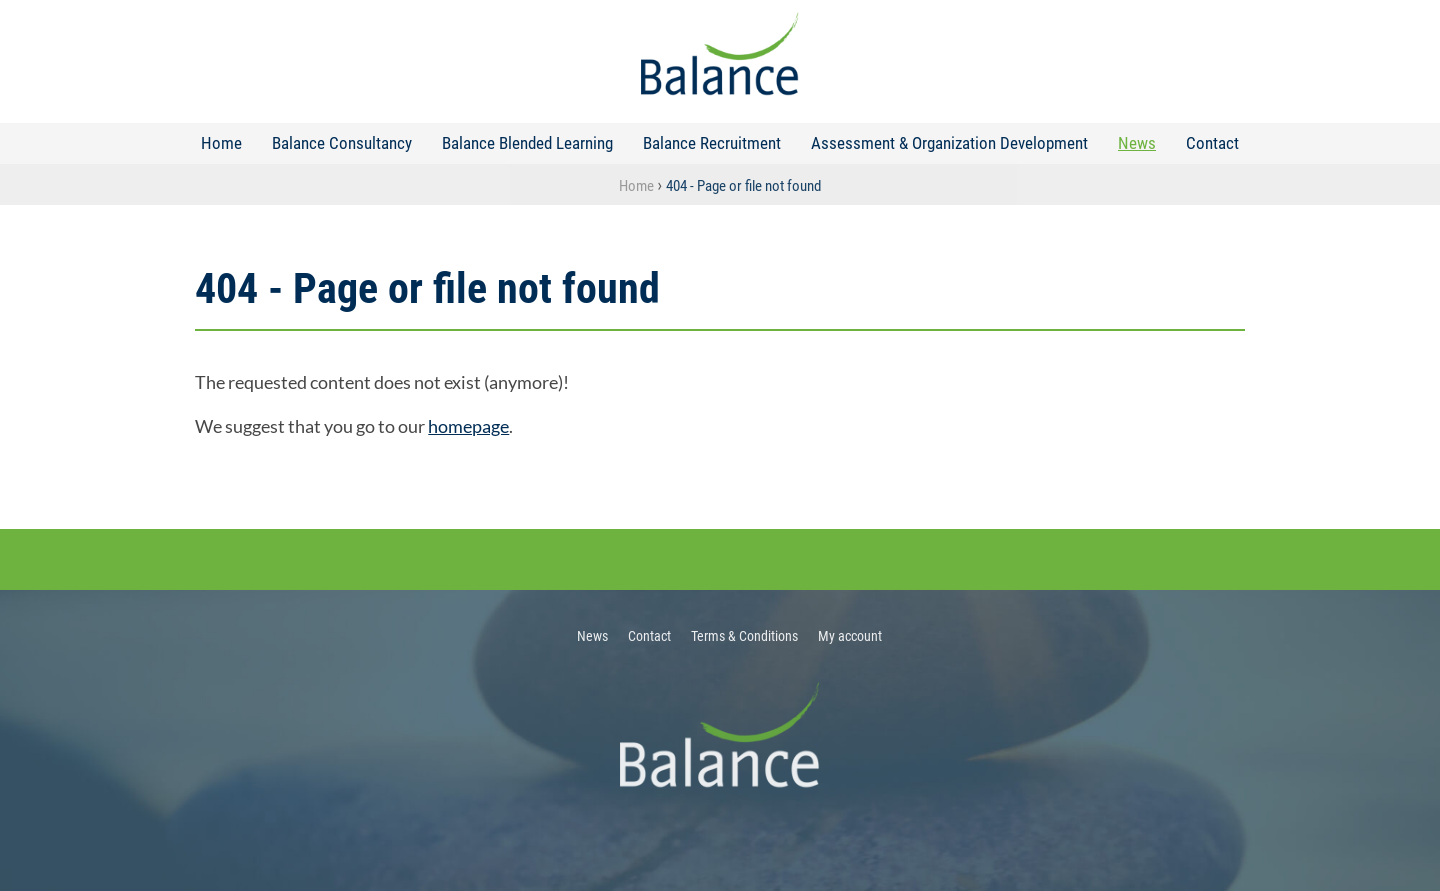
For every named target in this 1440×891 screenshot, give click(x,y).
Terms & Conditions (744, 636)
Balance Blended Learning (527, 143)
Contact (1212, 143)
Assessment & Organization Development (949, 143)
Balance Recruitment (712, 143)
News (1137, 143)
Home (221, 143)
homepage (468, 426)
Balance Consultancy (342, 143)
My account (850, 636)
